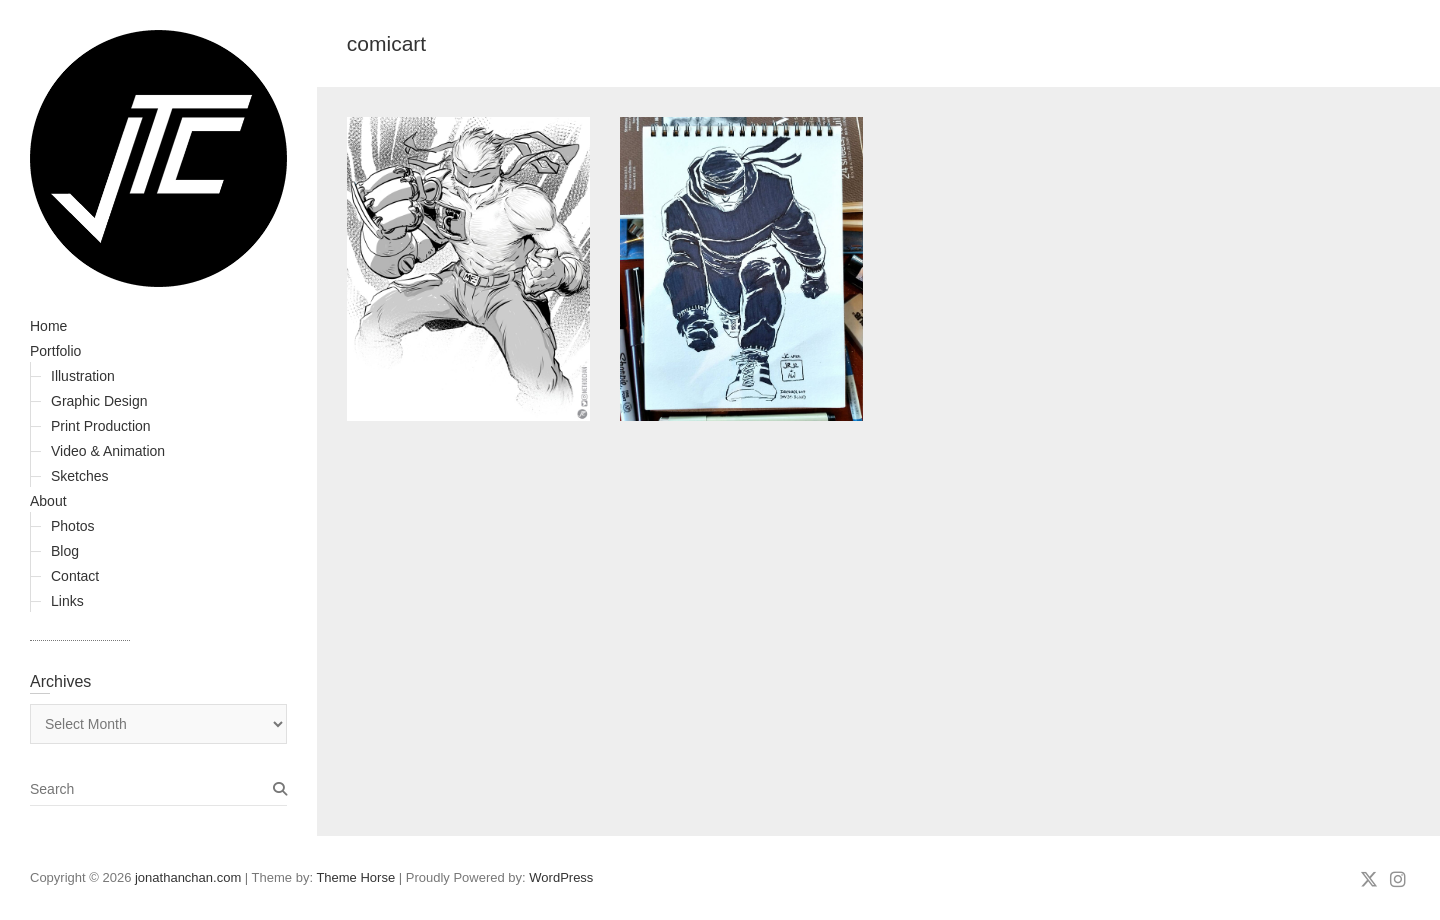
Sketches (80, 476)
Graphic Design (99, 401)
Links (67, 601)
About (48, 501)
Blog (65, 551)
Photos (73, 526)
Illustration (83, 376)
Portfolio (55, 351)
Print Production (101, 426)
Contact (75, 576)
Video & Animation (108, 451)
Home (48, 326)
